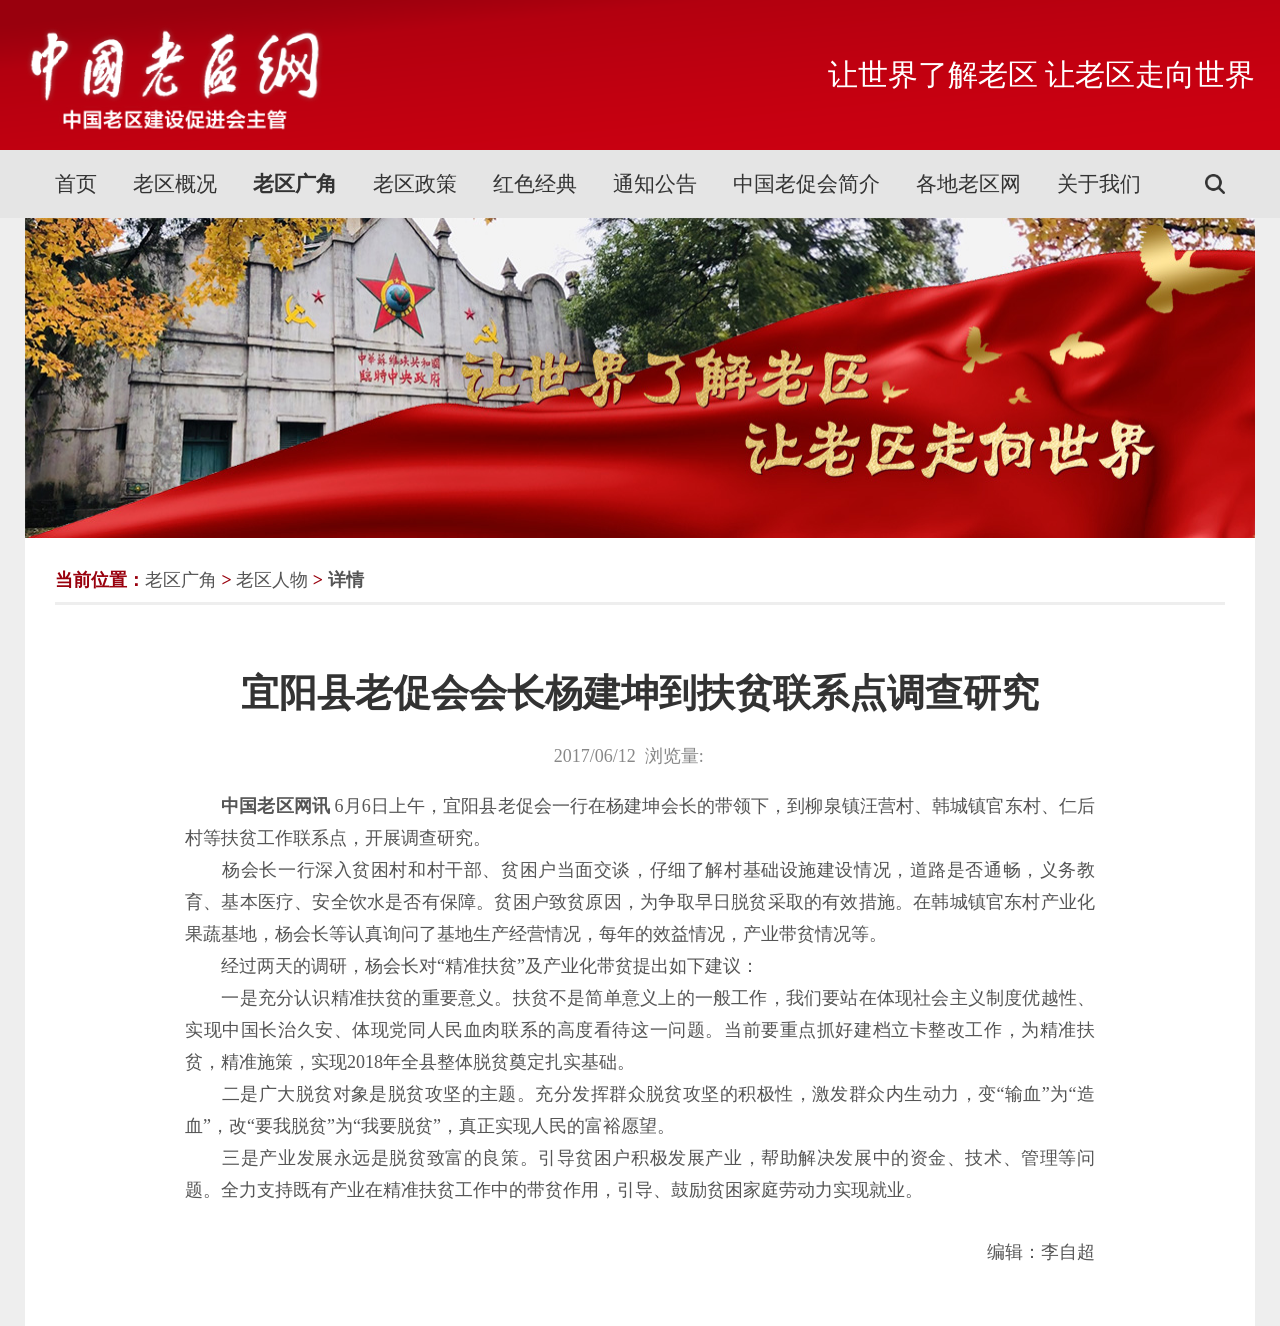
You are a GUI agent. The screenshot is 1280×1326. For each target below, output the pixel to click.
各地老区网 (968, 184)
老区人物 (272, 580)
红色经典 (535, 184)
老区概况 (175, 184)
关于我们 (1099, 184)
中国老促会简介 (806, 184)
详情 (346, 580)
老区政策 (415, 184)
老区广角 (295, 184)
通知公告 (655, 184)
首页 (76, 184)
